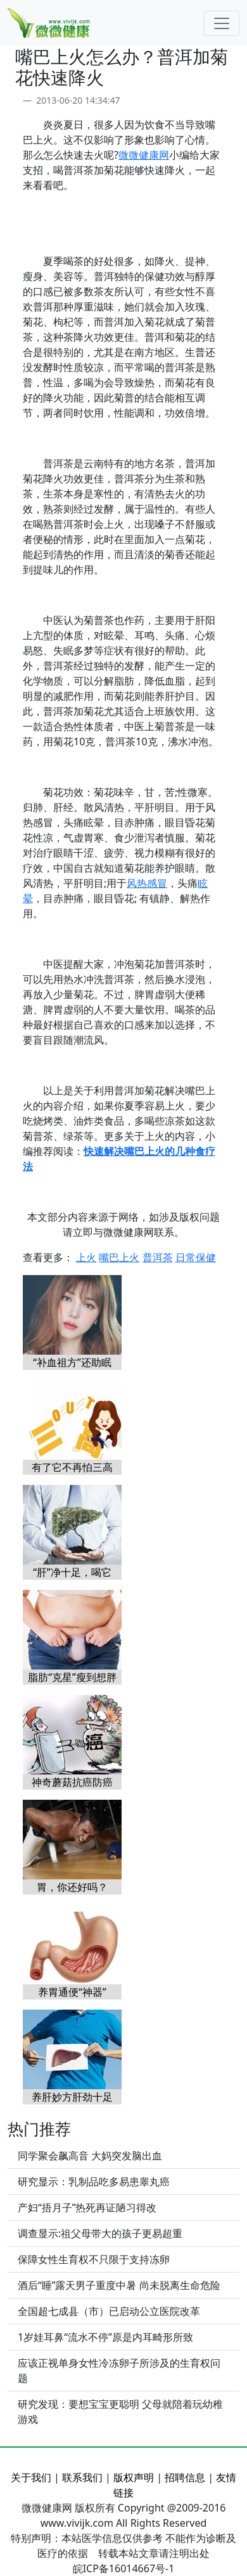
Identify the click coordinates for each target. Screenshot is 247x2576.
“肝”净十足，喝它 (72, 1572)
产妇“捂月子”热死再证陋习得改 (87, 2207)
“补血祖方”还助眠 (72, 1362)
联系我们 (82, 2477)
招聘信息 (185, 2477)
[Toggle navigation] (221, 23)
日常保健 (195, 1257)
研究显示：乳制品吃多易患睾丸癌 (94, 2181)
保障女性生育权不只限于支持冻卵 (94, 2259)
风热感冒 (147, 883)
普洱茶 (157, 1257)
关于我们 (31, 2477)
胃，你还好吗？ (72, 1887)
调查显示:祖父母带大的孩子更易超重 (100, 2233)
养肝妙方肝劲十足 (72, 2097)
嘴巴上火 (119, 1257)
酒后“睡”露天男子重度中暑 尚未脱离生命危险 (119, 2285)
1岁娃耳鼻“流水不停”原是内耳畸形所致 (105, 2337)
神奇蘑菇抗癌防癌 (72, 1782)
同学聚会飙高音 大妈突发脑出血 (90, 2156)
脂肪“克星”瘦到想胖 (72, 1677)
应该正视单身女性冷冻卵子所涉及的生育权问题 (119, 2370)
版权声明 (133, 2477)
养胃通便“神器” (72, 1992)
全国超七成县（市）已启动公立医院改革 (109, 2311)
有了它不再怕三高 (72, 1467)
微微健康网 (143, 155)
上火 (86, 1257)
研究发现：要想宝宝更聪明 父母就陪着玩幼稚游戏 (120, 2411)
